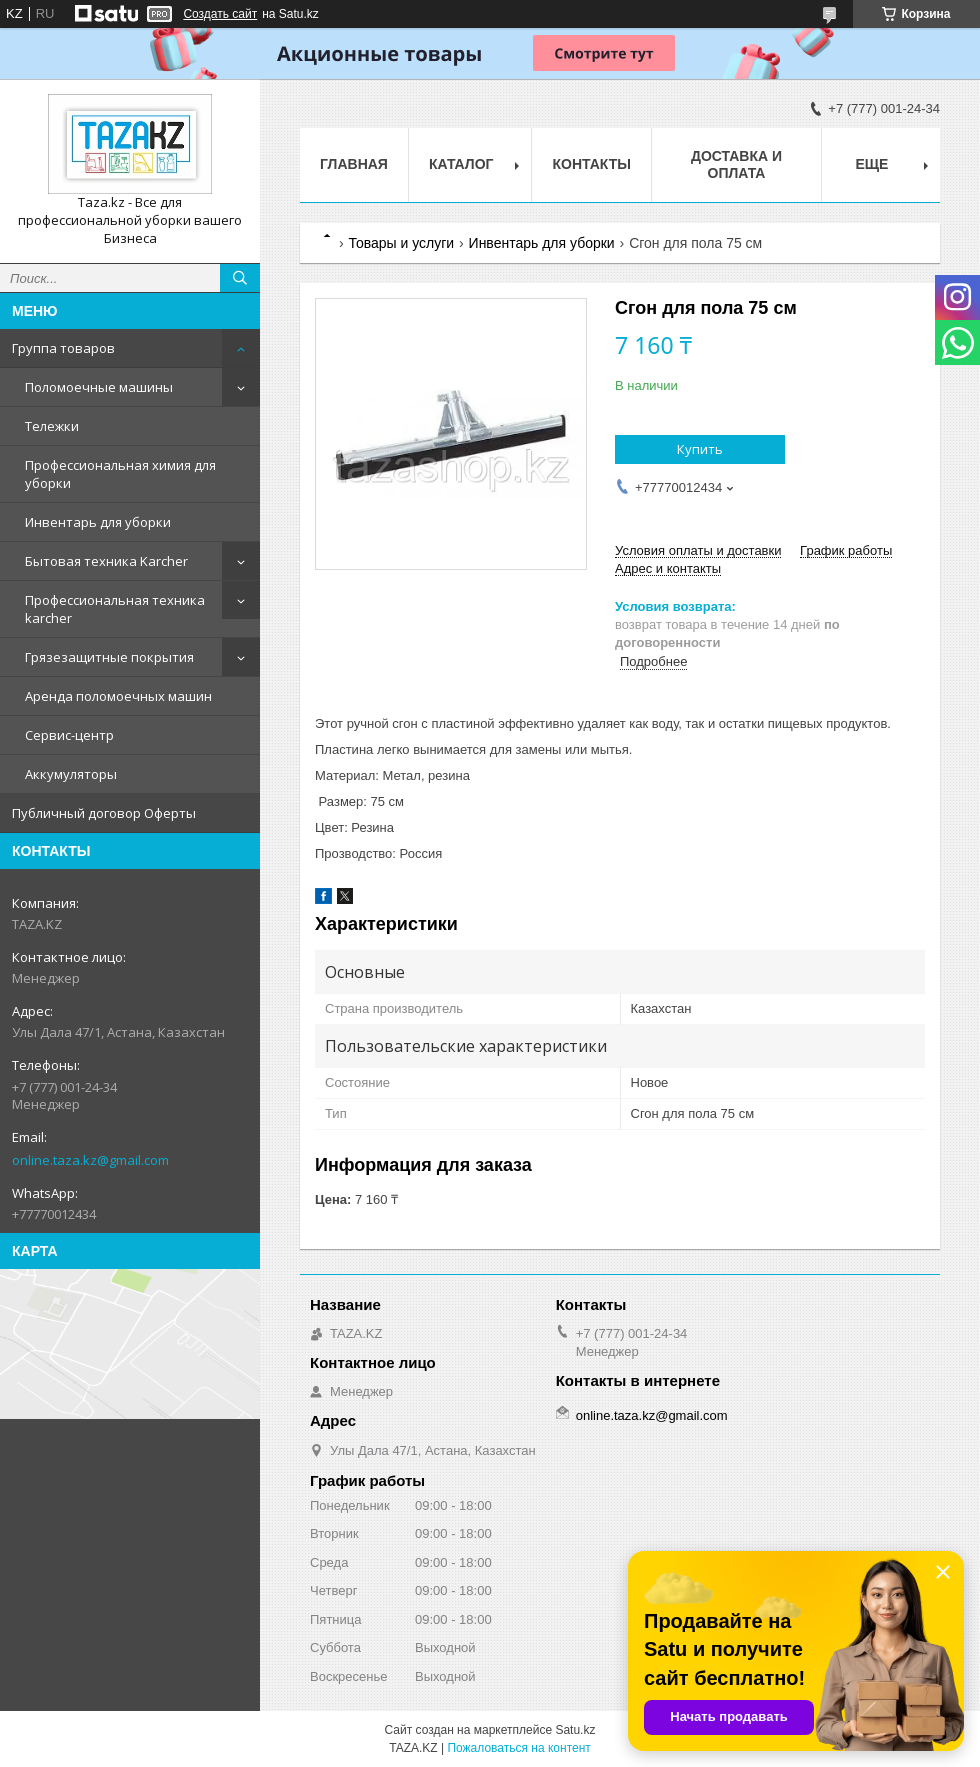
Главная (354, 164)
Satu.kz (575, 1730)
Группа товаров (63, 348)
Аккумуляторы (71, 774)
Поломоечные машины (99, 387)
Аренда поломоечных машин (118, 696)
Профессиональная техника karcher (115, 609)
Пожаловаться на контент (518, 1748)
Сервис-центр (69, 735)
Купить (700, 449)
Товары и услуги (401, 243)
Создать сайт (220, 14)
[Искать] (240, 278)
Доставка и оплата (736, 164)
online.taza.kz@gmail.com (90, 1160)
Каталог (461, 164)
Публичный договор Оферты (104, 813)
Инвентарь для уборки (98, 522)
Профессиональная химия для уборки (120, 474)
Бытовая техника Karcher (106, 561)
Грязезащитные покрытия (109, 657)
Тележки (52, 426)
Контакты (591, 164)
